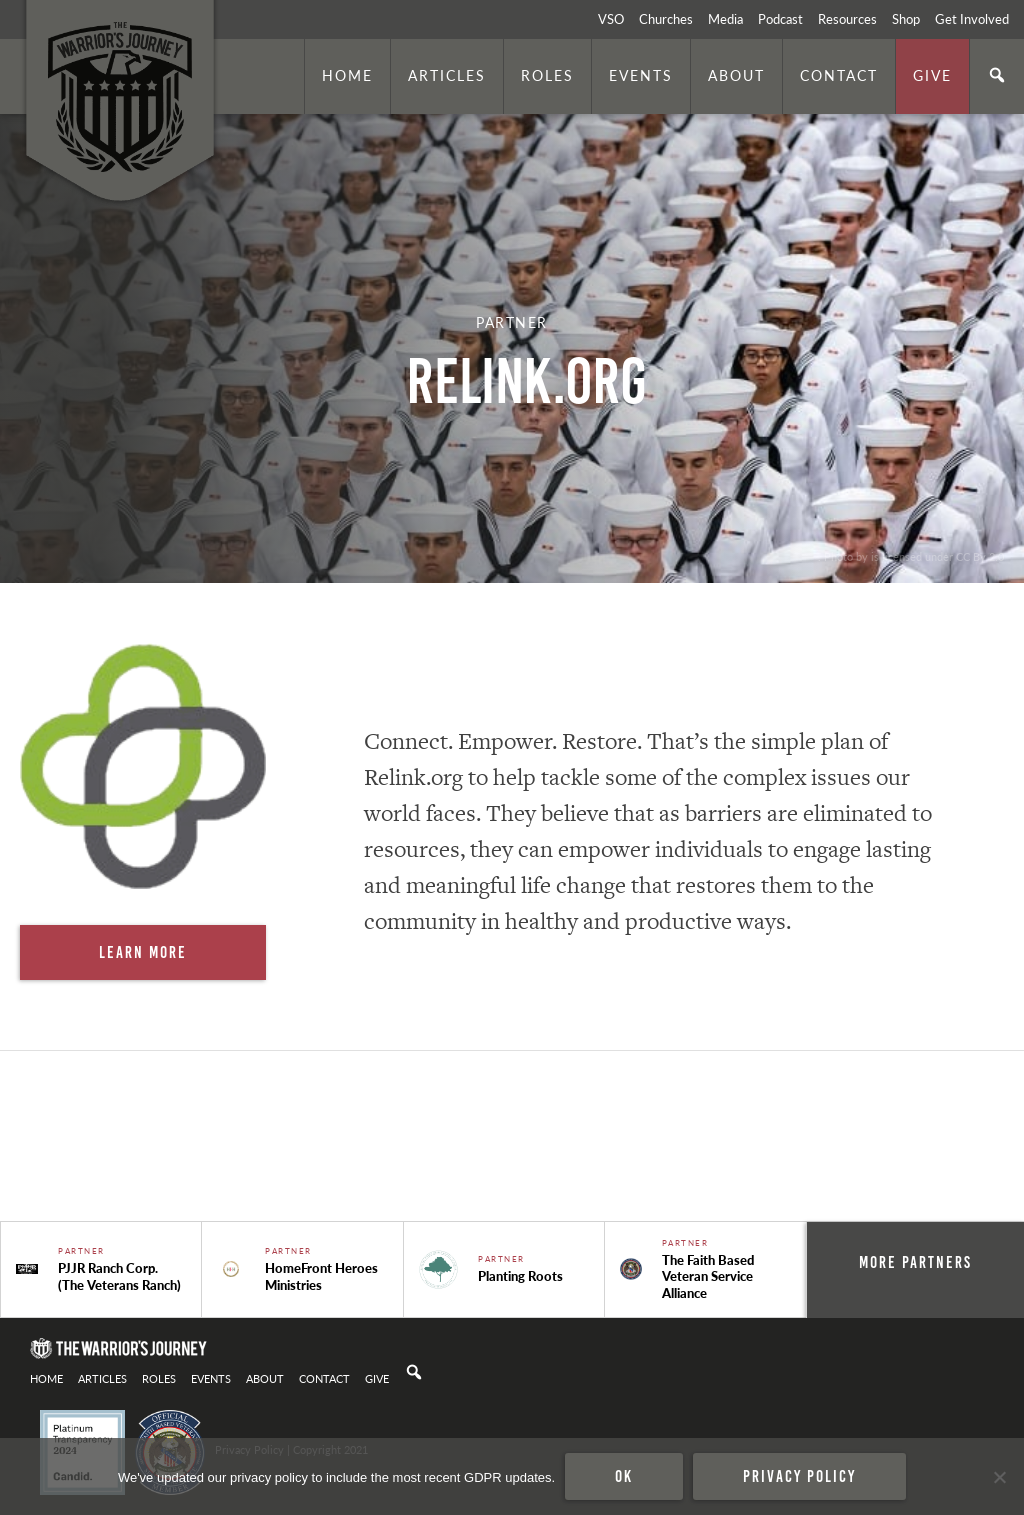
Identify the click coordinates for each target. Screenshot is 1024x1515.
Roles (547, 75)
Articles (447, 75)
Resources (847, 19)
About (736, 75)
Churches (666, 19)
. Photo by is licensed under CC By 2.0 (911, 556)
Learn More (143, 952)
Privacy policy (799, 1476)
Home (347, 75)
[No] (999, 1477)
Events (641, 75)
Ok (624, 1476)
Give (932, 75)
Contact (839, 75)
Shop (906, 19)
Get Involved (972, 19)
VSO (611, 19)
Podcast (780, 19)
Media (725, 19)
